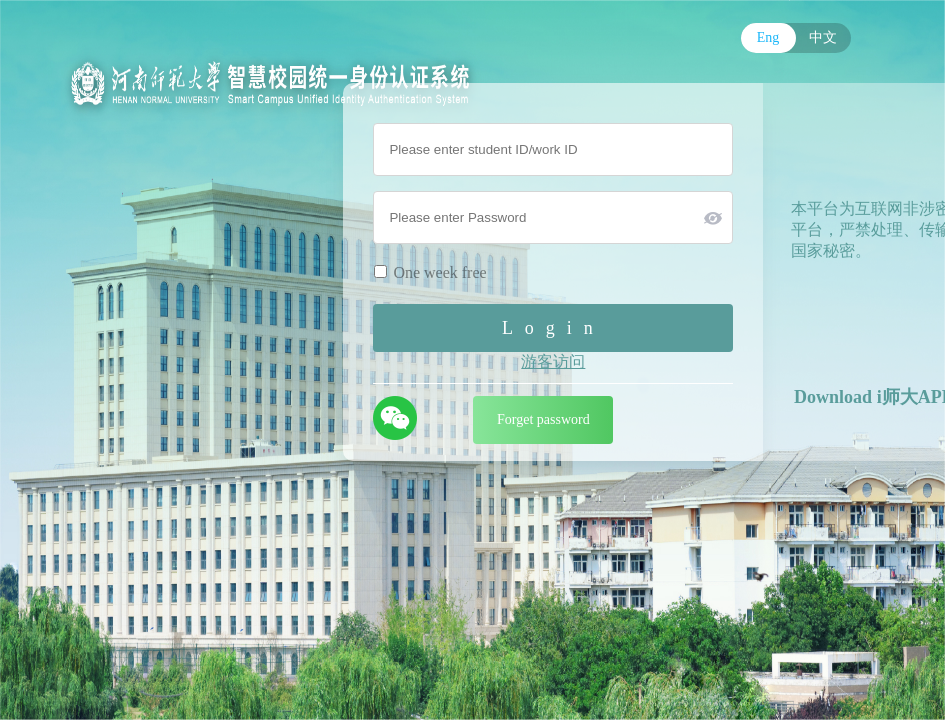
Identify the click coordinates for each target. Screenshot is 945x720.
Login (553, 328)
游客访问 (553, 361)
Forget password (543, 419)
